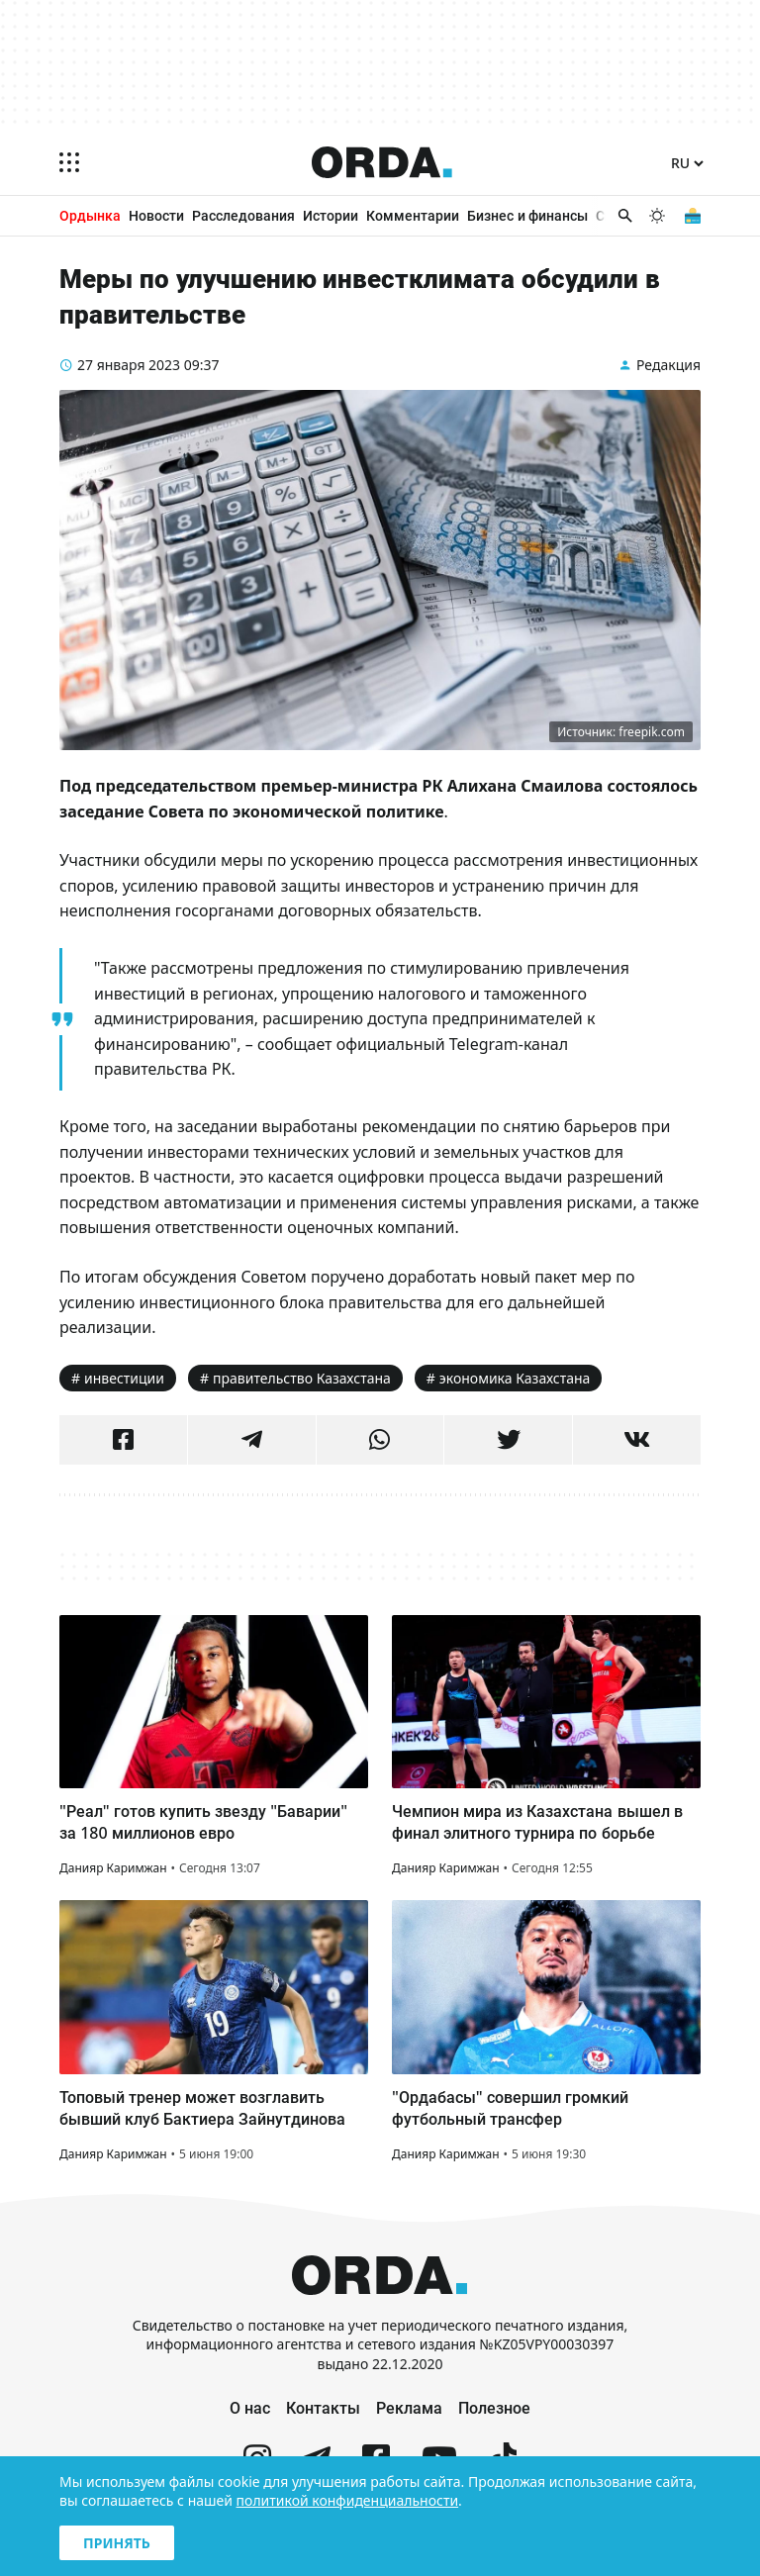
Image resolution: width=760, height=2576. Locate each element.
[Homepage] (382, 162)
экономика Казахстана (515, 1378)
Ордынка (90, 215)
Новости (156, 215)
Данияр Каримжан (113, 1868)
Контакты (323, 2408)
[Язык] (687, 163)
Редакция (668, 364)
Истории (330, 215)
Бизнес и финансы (527, 215)
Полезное (494, 2408)
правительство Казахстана (302, 1378)
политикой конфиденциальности (348, 2500)
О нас (250, 2408)
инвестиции (124, 1378)
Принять (116, 2542)
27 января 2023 (128, 364)
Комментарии (412, 215)
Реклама (409, 2408)
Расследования (243, 215)
